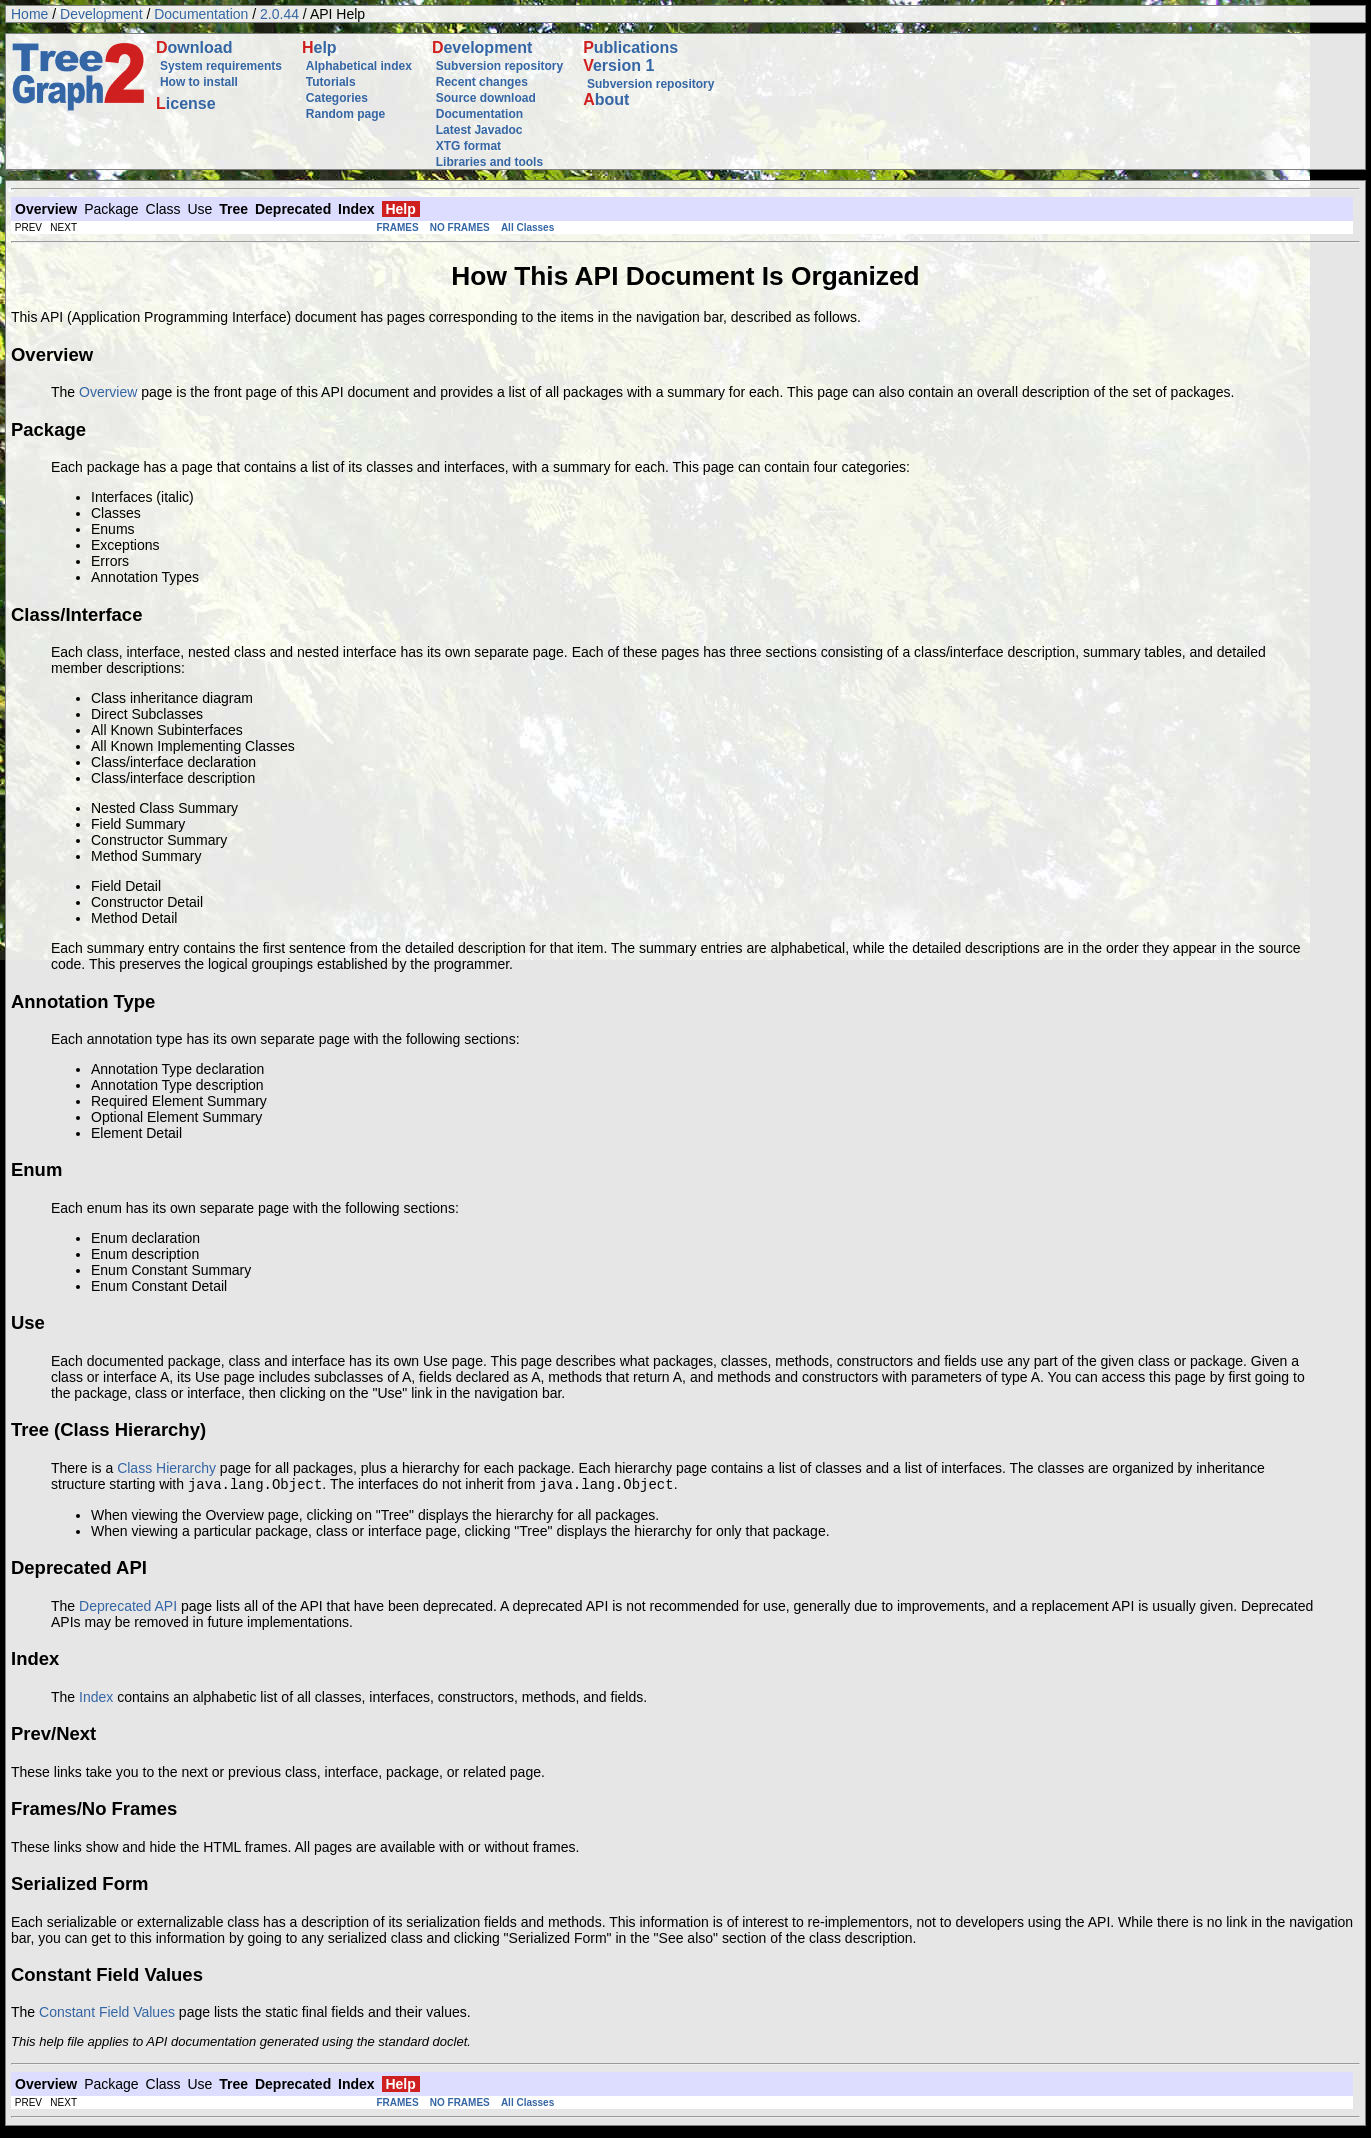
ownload (194, 47)
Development (101, 14)
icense (186, 103)
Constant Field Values (107, 2014)
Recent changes (482, 82)
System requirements (221, 66)
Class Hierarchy (166, 1468)
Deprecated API (128, 1608)
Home (29, 14)
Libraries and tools (489, 162)
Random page (345, 114)
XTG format (468, 146)
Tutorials (331, 82)
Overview (108, 392)
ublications (630, 47)
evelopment (482, 47)
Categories (337, 98)
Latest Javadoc (479, 130)
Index (96, 1699)
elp (319, 47)
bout (606, 99)
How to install (199, 82)
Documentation (201, 14)
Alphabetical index (359, 66)
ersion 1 (618, 65)
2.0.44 (279, 14)
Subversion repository (499, 66)
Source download (486, 98)
